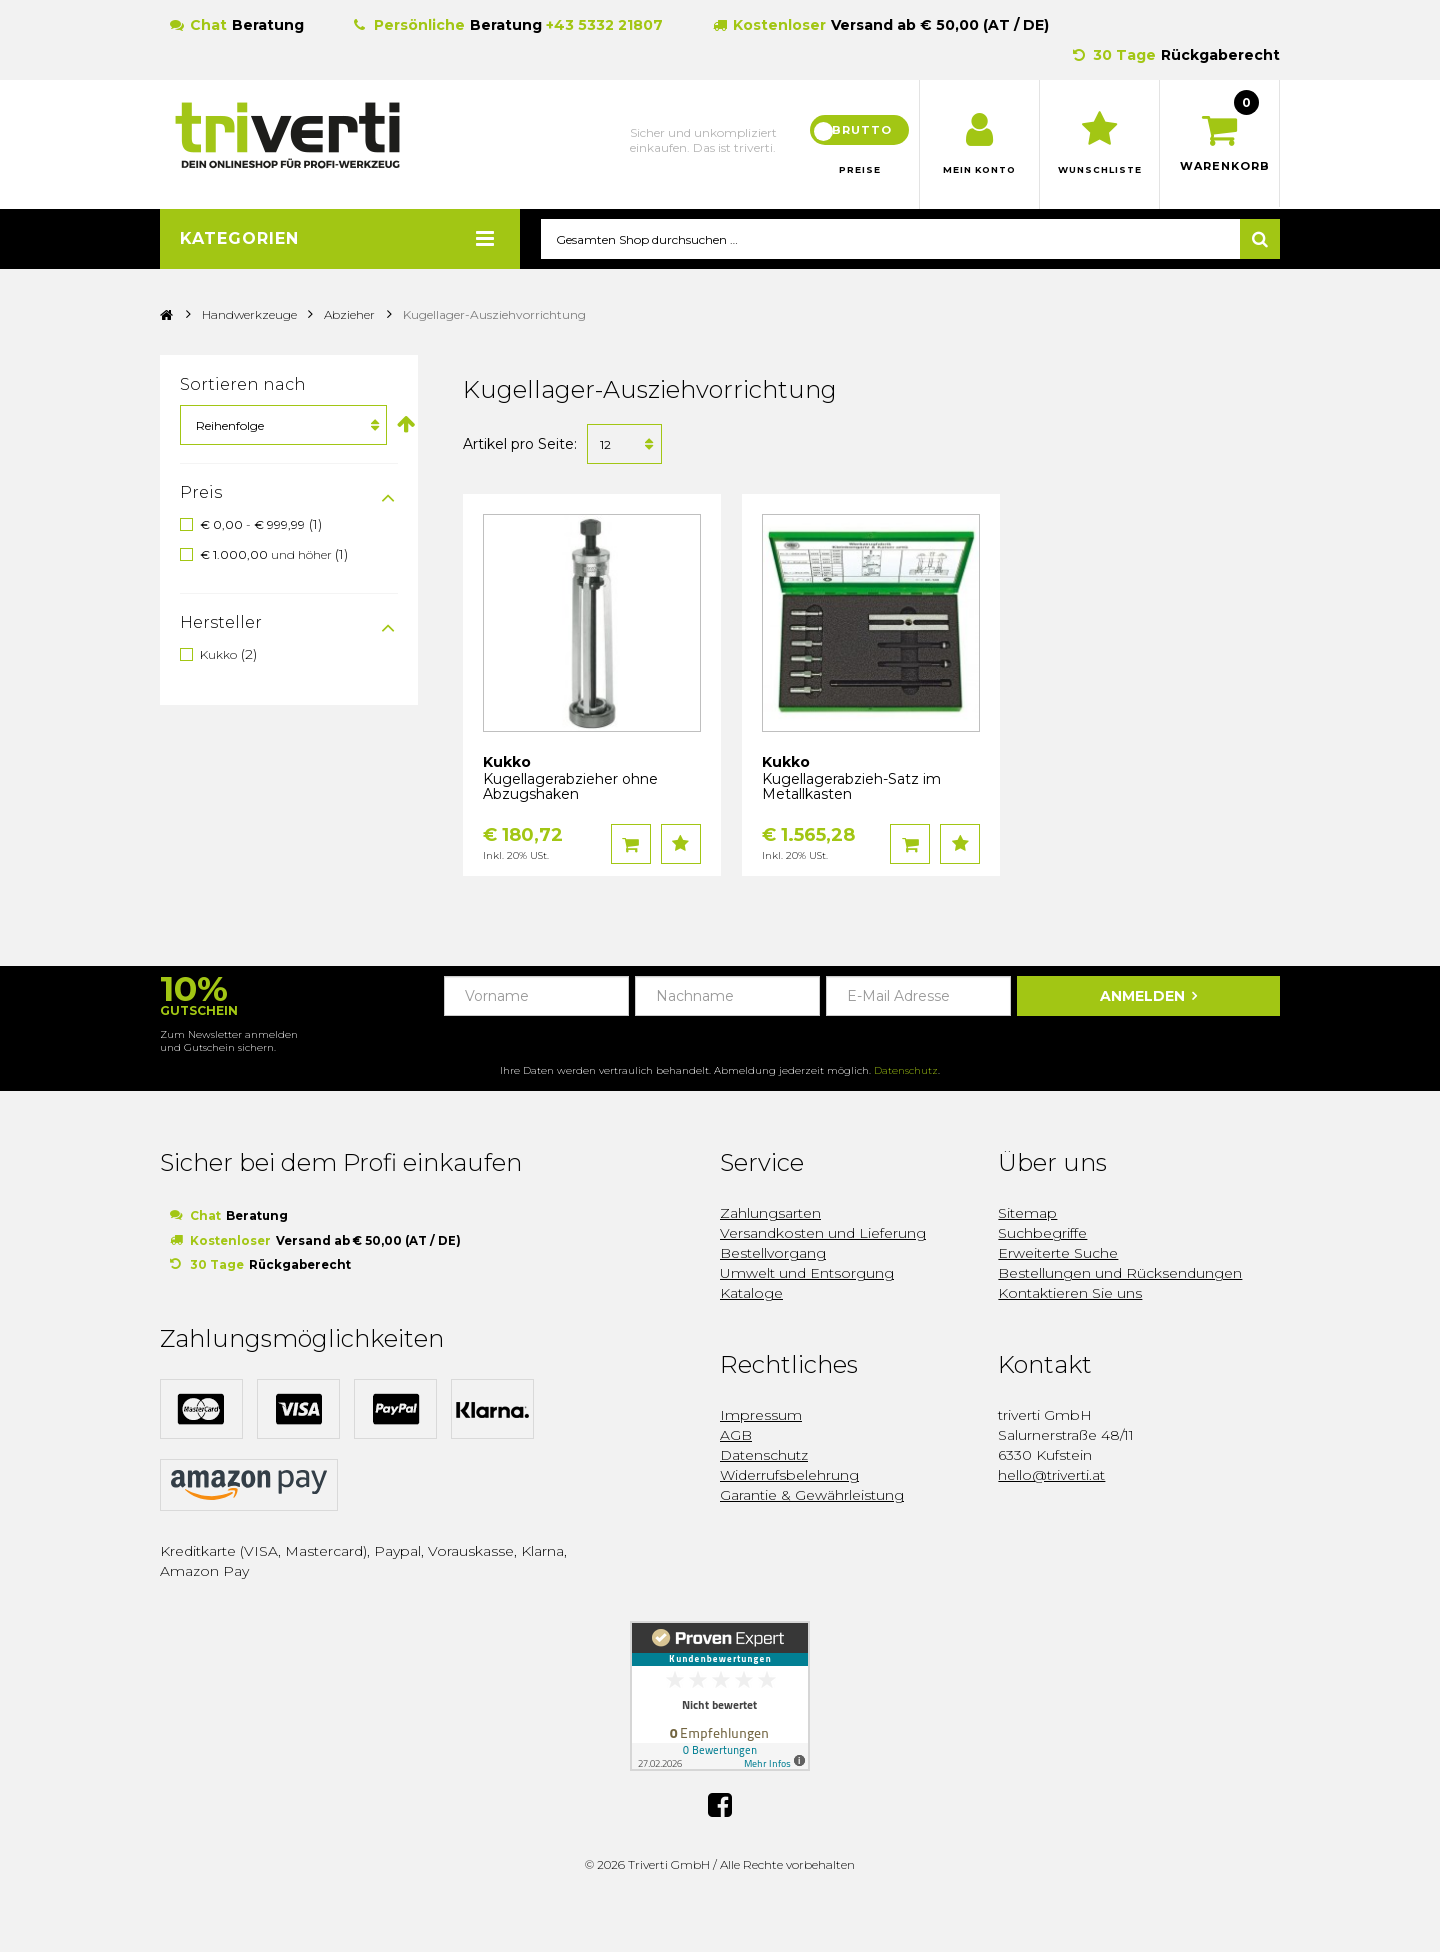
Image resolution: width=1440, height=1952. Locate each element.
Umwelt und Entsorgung (807, 1274)
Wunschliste (1099, 170)
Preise (860, 170)
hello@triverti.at (1051, 1476)
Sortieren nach (243, 385)
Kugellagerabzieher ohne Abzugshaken (570, 787)
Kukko (218, 654)
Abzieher (349, 315)
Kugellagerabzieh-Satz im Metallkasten (851, 787)
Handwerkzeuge (251, 315)
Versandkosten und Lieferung (823, 1234)
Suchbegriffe (1042, 1234)
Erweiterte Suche (1058, 1254)
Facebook (720, 1804)
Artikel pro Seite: (520, 445)
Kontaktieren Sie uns (1070, 1294)
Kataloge (751, 1294)
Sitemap (1027, 1214)
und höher (267, 555)
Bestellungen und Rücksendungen (1120, 1274)
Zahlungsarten (770, 1214)
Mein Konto (979, 170)
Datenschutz (906, 1071)
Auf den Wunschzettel (681, 845)
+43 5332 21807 (604, 25)
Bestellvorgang (773, 1254)
